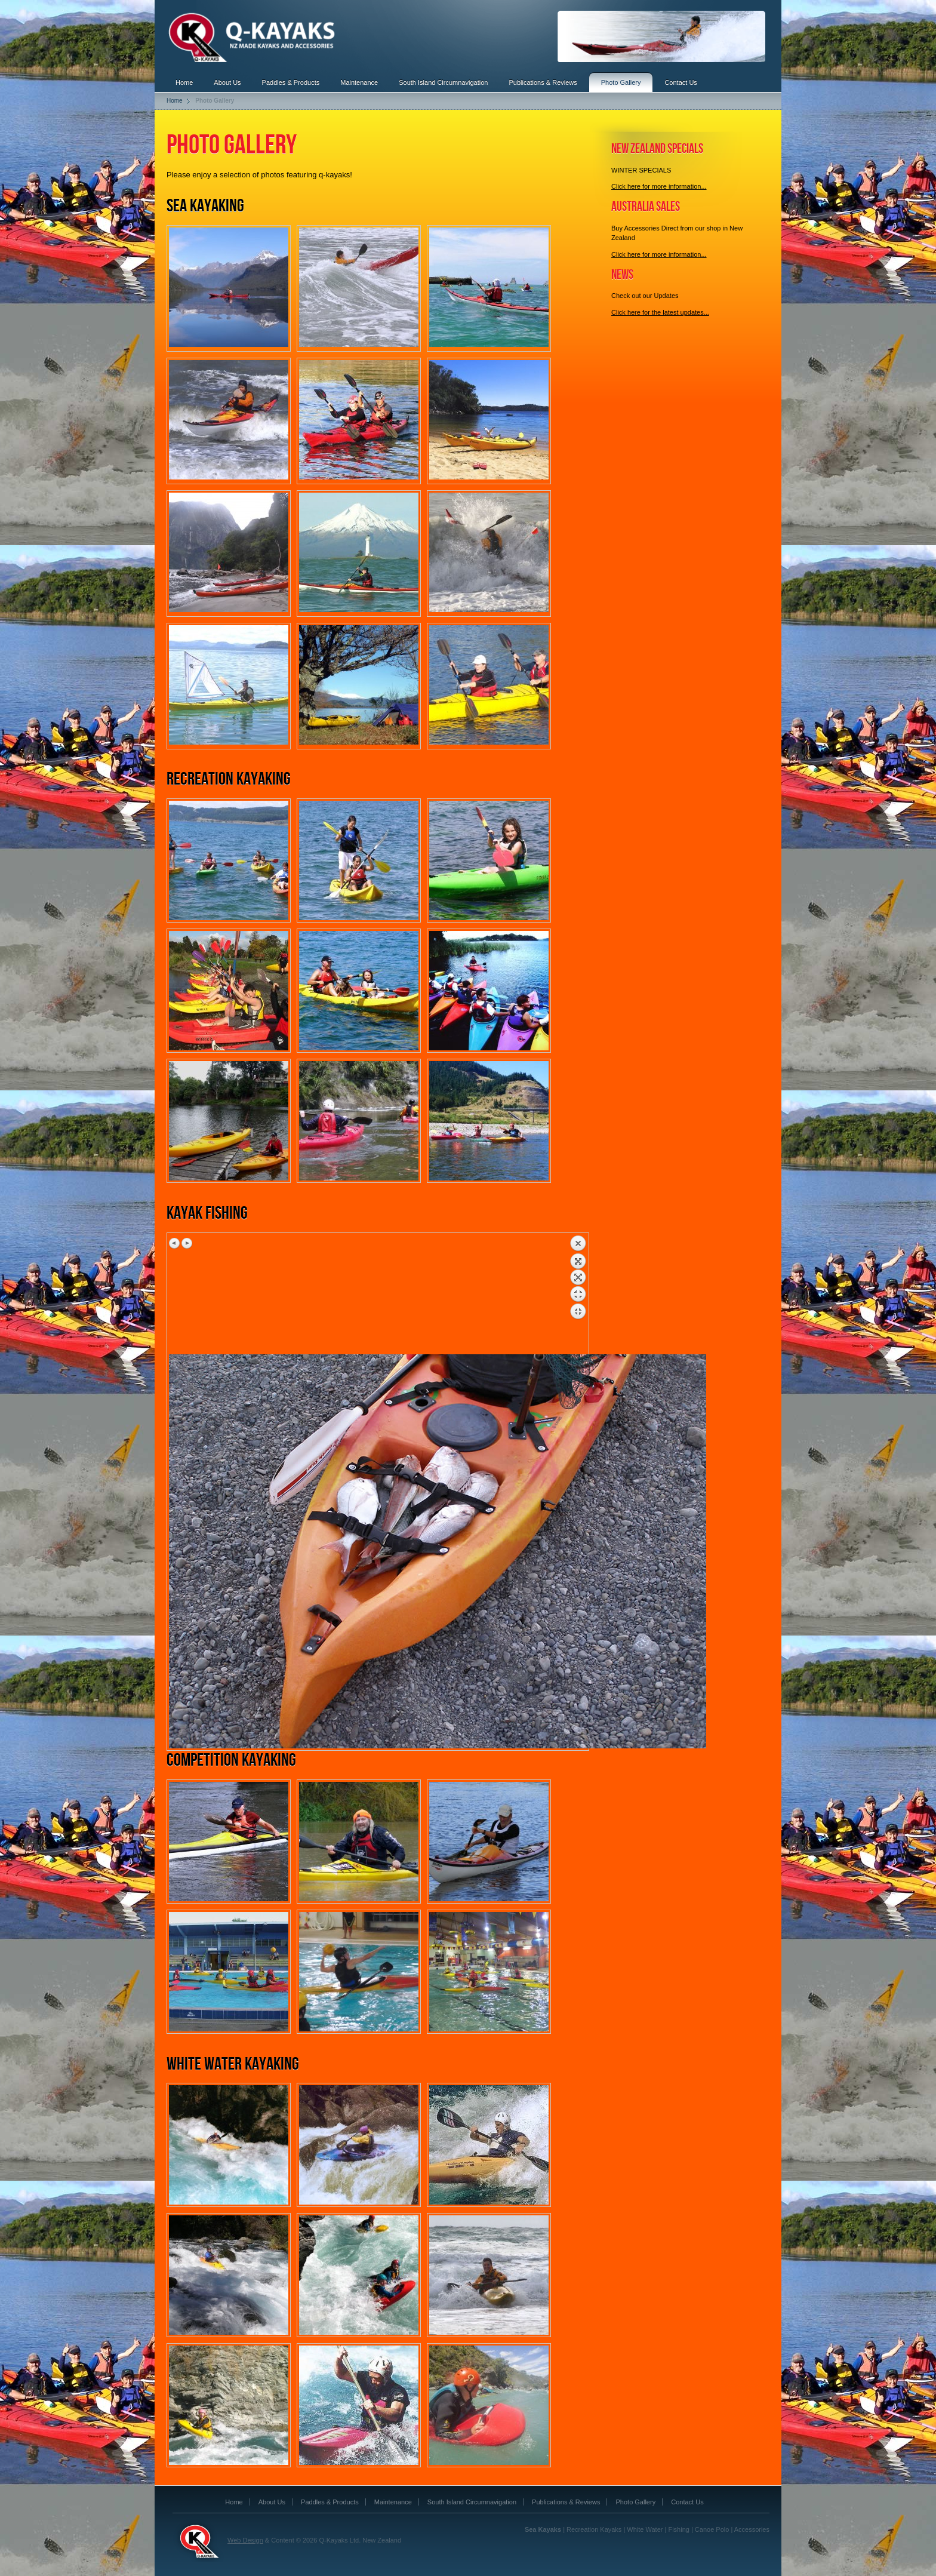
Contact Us (680, 82)
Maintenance (359, 82)
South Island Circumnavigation (443, 82)
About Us (227, 82)
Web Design (245, 2540)
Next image (187, 1243)
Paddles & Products (291, 82)
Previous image (175, 1243)
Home (184, 82)
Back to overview (578, 1294)
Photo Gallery (621, 82)
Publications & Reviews (543, 82)
